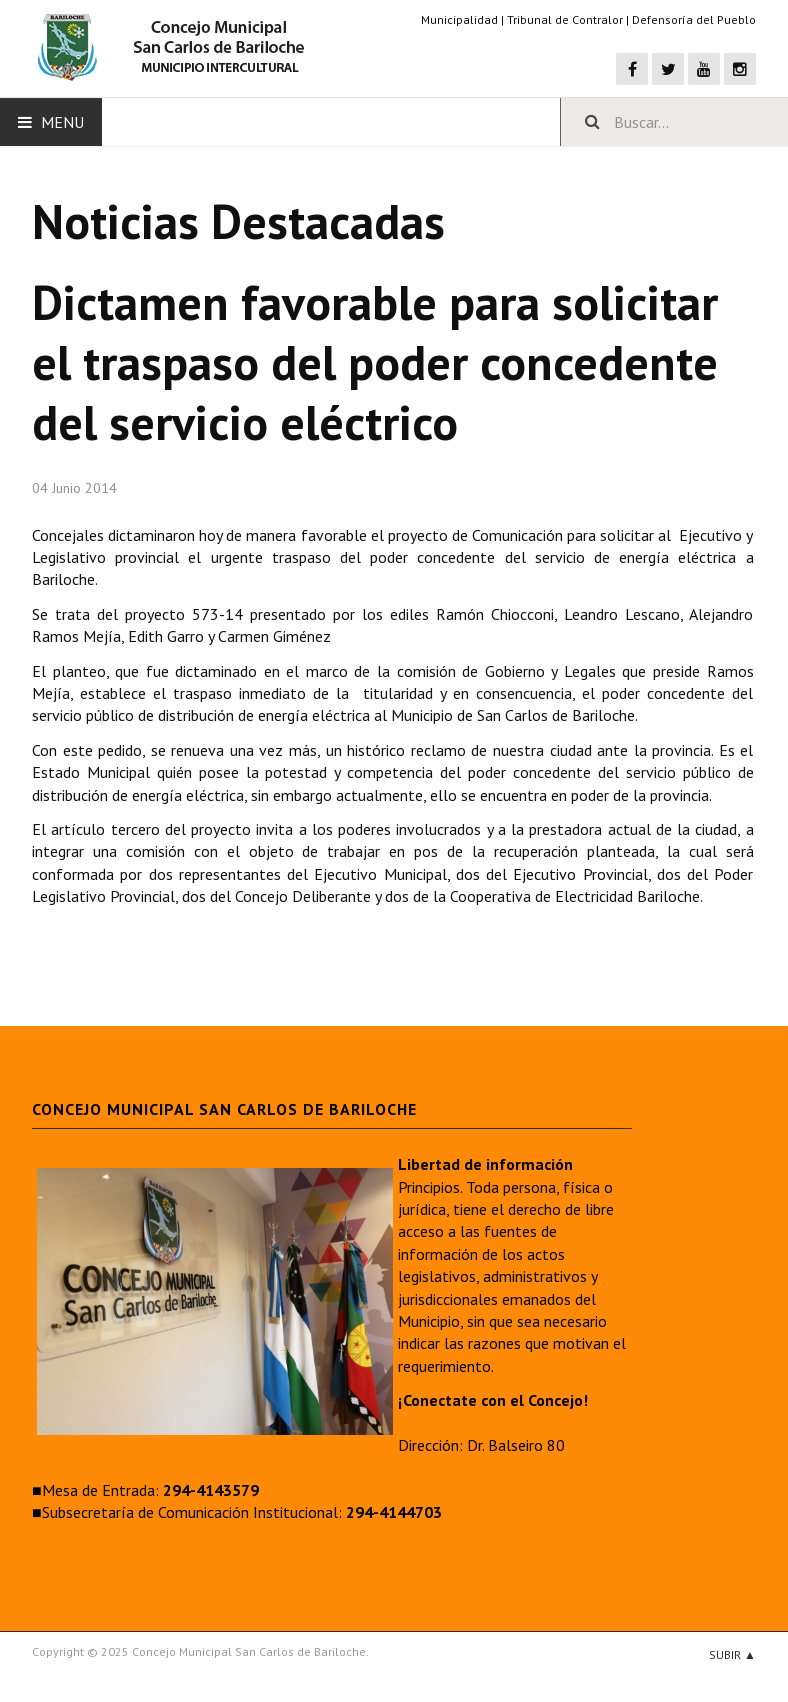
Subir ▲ (732, 1654)
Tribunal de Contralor (565, 19)
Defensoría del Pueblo (694, 19)
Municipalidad (459, 19)
